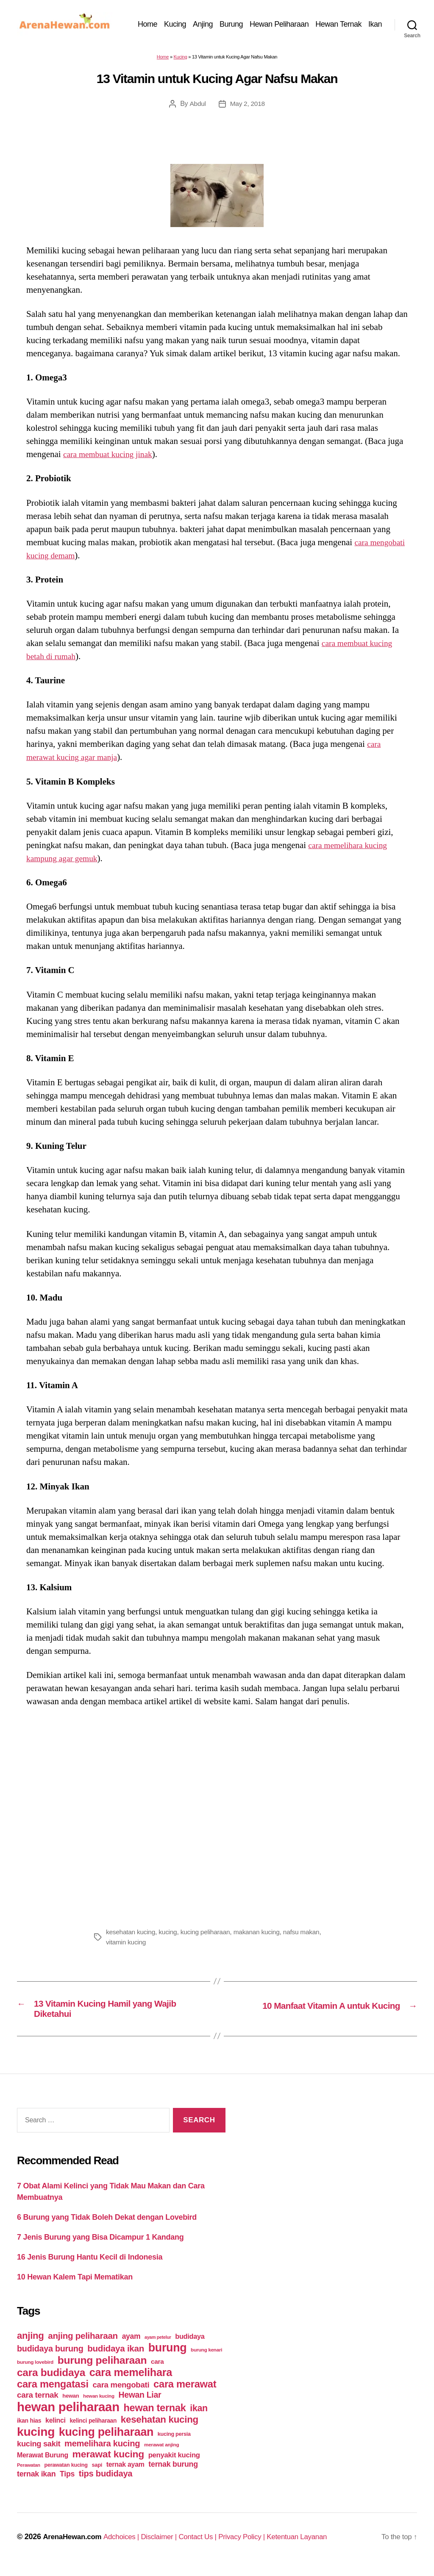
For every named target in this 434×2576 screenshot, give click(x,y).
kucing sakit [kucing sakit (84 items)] (38, 2451)
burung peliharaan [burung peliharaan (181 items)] (102, 2368)
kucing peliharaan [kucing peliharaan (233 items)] (106, 2439)
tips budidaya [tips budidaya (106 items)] (106, 2481)
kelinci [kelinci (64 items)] (55, 2428)
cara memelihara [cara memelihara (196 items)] (130, 2380)
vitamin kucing (126, 1946)
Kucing (195, 20)
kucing (170, 1936)
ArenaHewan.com (74, 2544)
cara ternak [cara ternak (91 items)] (37, 2402)
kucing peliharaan (208, 1936)
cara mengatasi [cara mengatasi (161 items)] (53, 2391)
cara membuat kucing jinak (111, 458)
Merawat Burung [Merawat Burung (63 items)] (42, 2462)
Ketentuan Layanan (314, 2544)
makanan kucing (262, 1936)
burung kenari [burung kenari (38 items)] (206, 2357)
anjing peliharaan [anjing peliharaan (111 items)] (83, 2343)
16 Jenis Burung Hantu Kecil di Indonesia (89, 2264)
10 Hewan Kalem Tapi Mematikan (75, 2284)
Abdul (197, 107)
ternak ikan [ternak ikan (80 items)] (36, 2481)
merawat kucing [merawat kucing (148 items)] (108, 2461)
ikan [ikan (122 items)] (199, 2416)
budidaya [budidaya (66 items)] (189, 2344)
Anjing (223, 20)
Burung (251, 20)
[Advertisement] (217, 1819)
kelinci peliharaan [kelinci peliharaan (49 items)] (93, 2428)
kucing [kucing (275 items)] (36, 2439)
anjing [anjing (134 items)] (30, 2343)
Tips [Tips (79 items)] (67, 2481)
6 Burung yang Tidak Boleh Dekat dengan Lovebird (107, 2225)
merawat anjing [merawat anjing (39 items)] (161, 2452)
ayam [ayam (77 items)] (131, 2344)
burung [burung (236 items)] (167, 2355)
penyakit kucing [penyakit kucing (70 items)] (174, 2463)
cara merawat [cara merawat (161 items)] (184, 2391)
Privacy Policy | (256, 2544)
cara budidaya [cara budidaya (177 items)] (51, 2380)
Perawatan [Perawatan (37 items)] (28, 2472)
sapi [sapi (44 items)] (97, 2472)
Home (168, 20)
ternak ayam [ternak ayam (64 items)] (125, 2472)
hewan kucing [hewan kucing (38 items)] (98, 2403)
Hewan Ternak (359, 20)
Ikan (375, 32)
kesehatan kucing (131, 1936)
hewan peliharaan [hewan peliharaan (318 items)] (68, 2414)
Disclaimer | (167, 2544)
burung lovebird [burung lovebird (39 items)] (35, 2370)
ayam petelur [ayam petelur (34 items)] (158, 2344)
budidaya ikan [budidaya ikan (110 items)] (115, 2356)
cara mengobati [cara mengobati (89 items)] (120, 2392)
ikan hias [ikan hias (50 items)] (29, 2428)
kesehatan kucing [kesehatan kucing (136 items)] (159, 2427)
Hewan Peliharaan (299, 20)
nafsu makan (308, 1936)
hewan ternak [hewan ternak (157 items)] (155, 2415)
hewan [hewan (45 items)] (70, 2403)
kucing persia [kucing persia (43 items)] (174, 2442)
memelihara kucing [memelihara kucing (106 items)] (102, 2451)
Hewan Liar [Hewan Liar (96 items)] (139, 2402)
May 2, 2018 (247, 107)
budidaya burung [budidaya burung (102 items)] (50, 2356)
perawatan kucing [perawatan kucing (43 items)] (66, 2473)
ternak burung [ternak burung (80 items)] (173, 2472)
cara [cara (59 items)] (157, 2369)
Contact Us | (208, 2544)
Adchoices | (127, 2544)
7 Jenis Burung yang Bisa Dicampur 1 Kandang (100, 2244)
